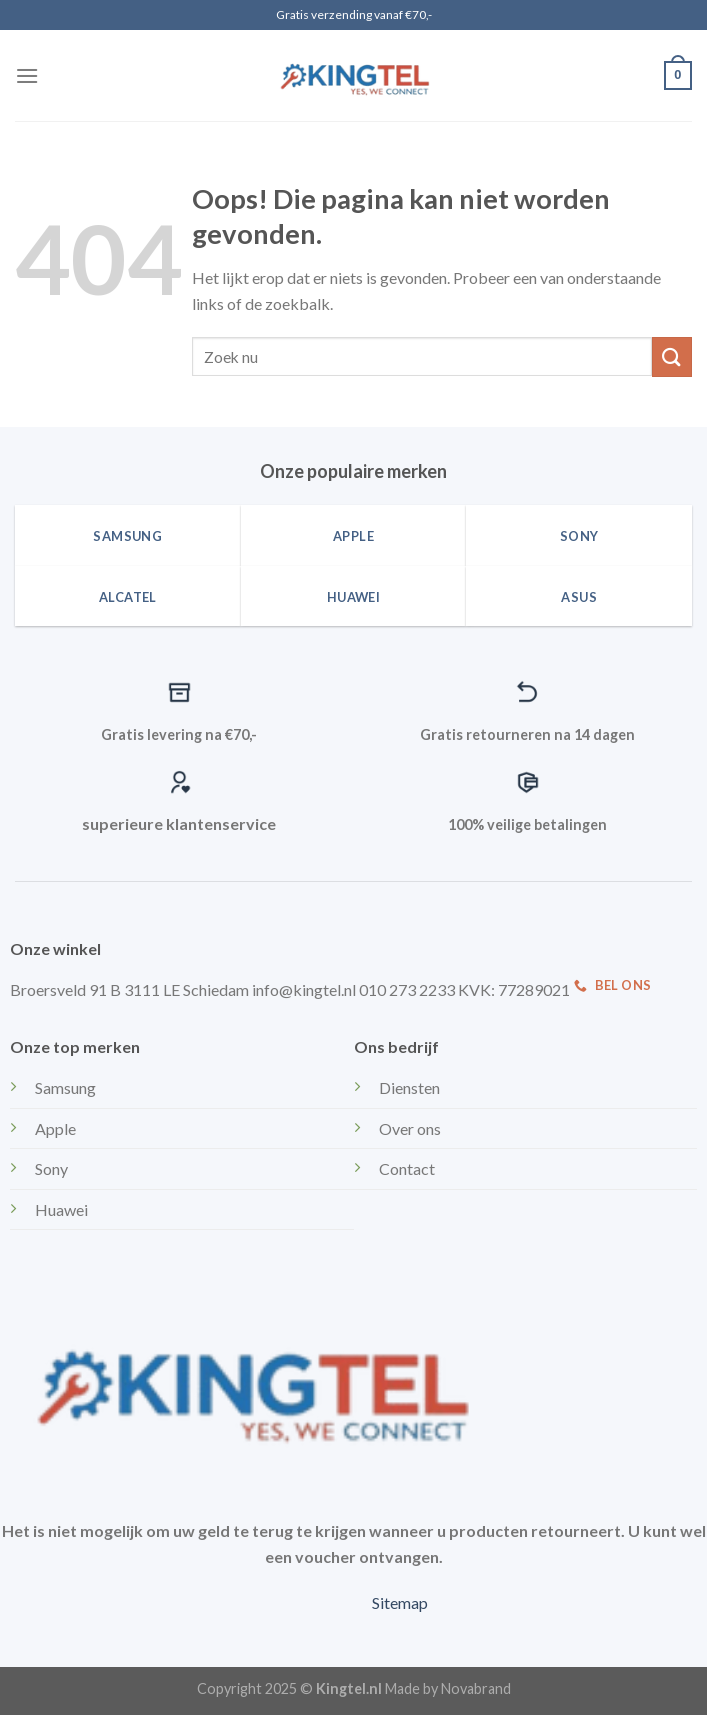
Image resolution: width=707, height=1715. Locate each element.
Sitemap (400, 1602)
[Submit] (672, 356)
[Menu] (27, 75)
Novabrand (476, 1688)
